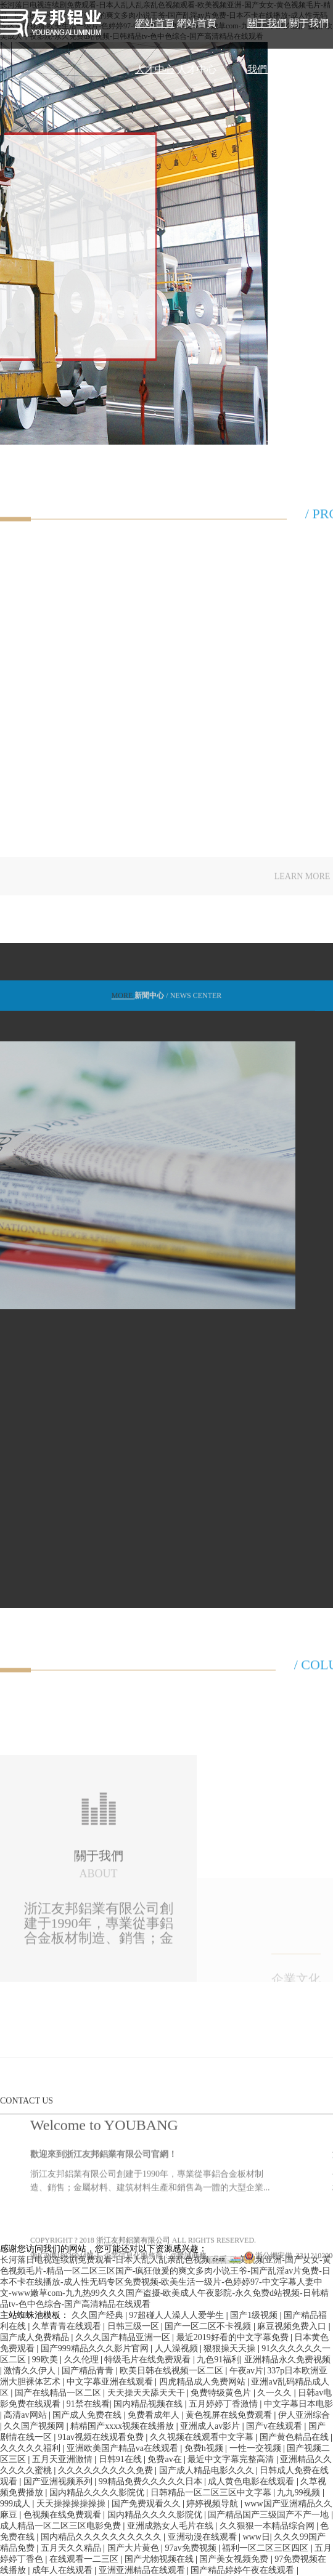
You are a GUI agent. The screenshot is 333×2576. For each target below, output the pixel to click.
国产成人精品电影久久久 (208, 2470)
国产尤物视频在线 (160, 2559)
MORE (123, 1003)
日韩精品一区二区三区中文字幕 (212, 2492)
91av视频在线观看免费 (102, 2437)
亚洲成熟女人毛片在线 (171, 2525)
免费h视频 (205, 2448)
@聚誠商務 (188, 2312)
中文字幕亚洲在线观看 (111, 2381)
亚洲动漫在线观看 (203, 2537)
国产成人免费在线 (88, 2415)
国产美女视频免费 (235, 2559)
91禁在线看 (88, 2403)
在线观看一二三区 (85, 2559)
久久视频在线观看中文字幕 (203, 2437)
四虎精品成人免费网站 (203, 2381)
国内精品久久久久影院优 (98, 2492)
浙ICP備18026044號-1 (65, 2312)
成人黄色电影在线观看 (252, 2481)
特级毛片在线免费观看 (148, 2359)
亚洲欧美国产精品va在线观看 (124, 2448)
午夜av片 (246, 2370)
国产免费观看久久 (147, 2503)
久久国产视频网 (35, 2426)
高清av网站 (26, 2415)
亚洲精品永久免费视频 (287, 2359)
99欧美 (46, 2359)
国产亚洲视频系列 (59, 2481)
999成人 (16, 2503)
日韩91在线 (121, 2459)
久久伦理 (82, 2359)
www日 (255, 2537)
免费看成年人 (155, 2415)
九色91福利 (218, 2359)
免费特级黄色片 (222, 2392)
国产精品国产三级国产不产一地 (269, 2514)
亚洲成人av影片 (211, 2426)
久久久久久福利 (31, 2448)
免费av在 (165, 2459)
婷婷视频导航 (213, 2503)
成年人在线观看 (63, 2570)
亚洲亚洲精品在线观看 (143, 2570)
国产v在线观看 (275, 2426)
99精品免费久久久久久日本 (152, 2481)
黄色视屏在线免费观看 (230, 2415)
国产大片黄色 (134, 2548)
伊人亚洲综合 (304, 2415)
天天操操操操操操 (72, 2503)
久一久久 (275, 2392)
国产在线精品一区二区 (59, 2392)
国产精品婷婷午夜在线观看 (244, 2570)
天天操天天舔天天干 (147, 2392)
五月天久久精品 (72, 2548)
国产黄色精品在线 (295, 2437)
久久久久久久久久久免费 (106, 2470)
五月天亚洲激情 (63, 2459)
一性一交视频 (256, 2448)
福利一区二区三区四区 (266, 2548)
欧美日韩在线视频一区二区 (173, 2370)
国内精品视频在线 (149, 2403)
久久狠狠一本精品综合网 (268, 2525)
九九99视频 (300, 2492)
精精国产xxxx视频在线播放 (123, 2426)
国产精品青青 (89, 2370)
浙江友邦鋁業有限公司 (133, 2297)
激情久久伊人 (31, 2370)
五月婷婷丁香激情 (224, 2403)
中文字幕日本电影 (298, 2403)
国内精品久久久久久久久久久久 (102, 2537)
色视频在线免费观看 (63, 2514)
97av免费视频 (191, 2548)
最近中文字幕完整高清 (231, 2459)
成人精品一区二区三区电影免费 (61, 2525)
